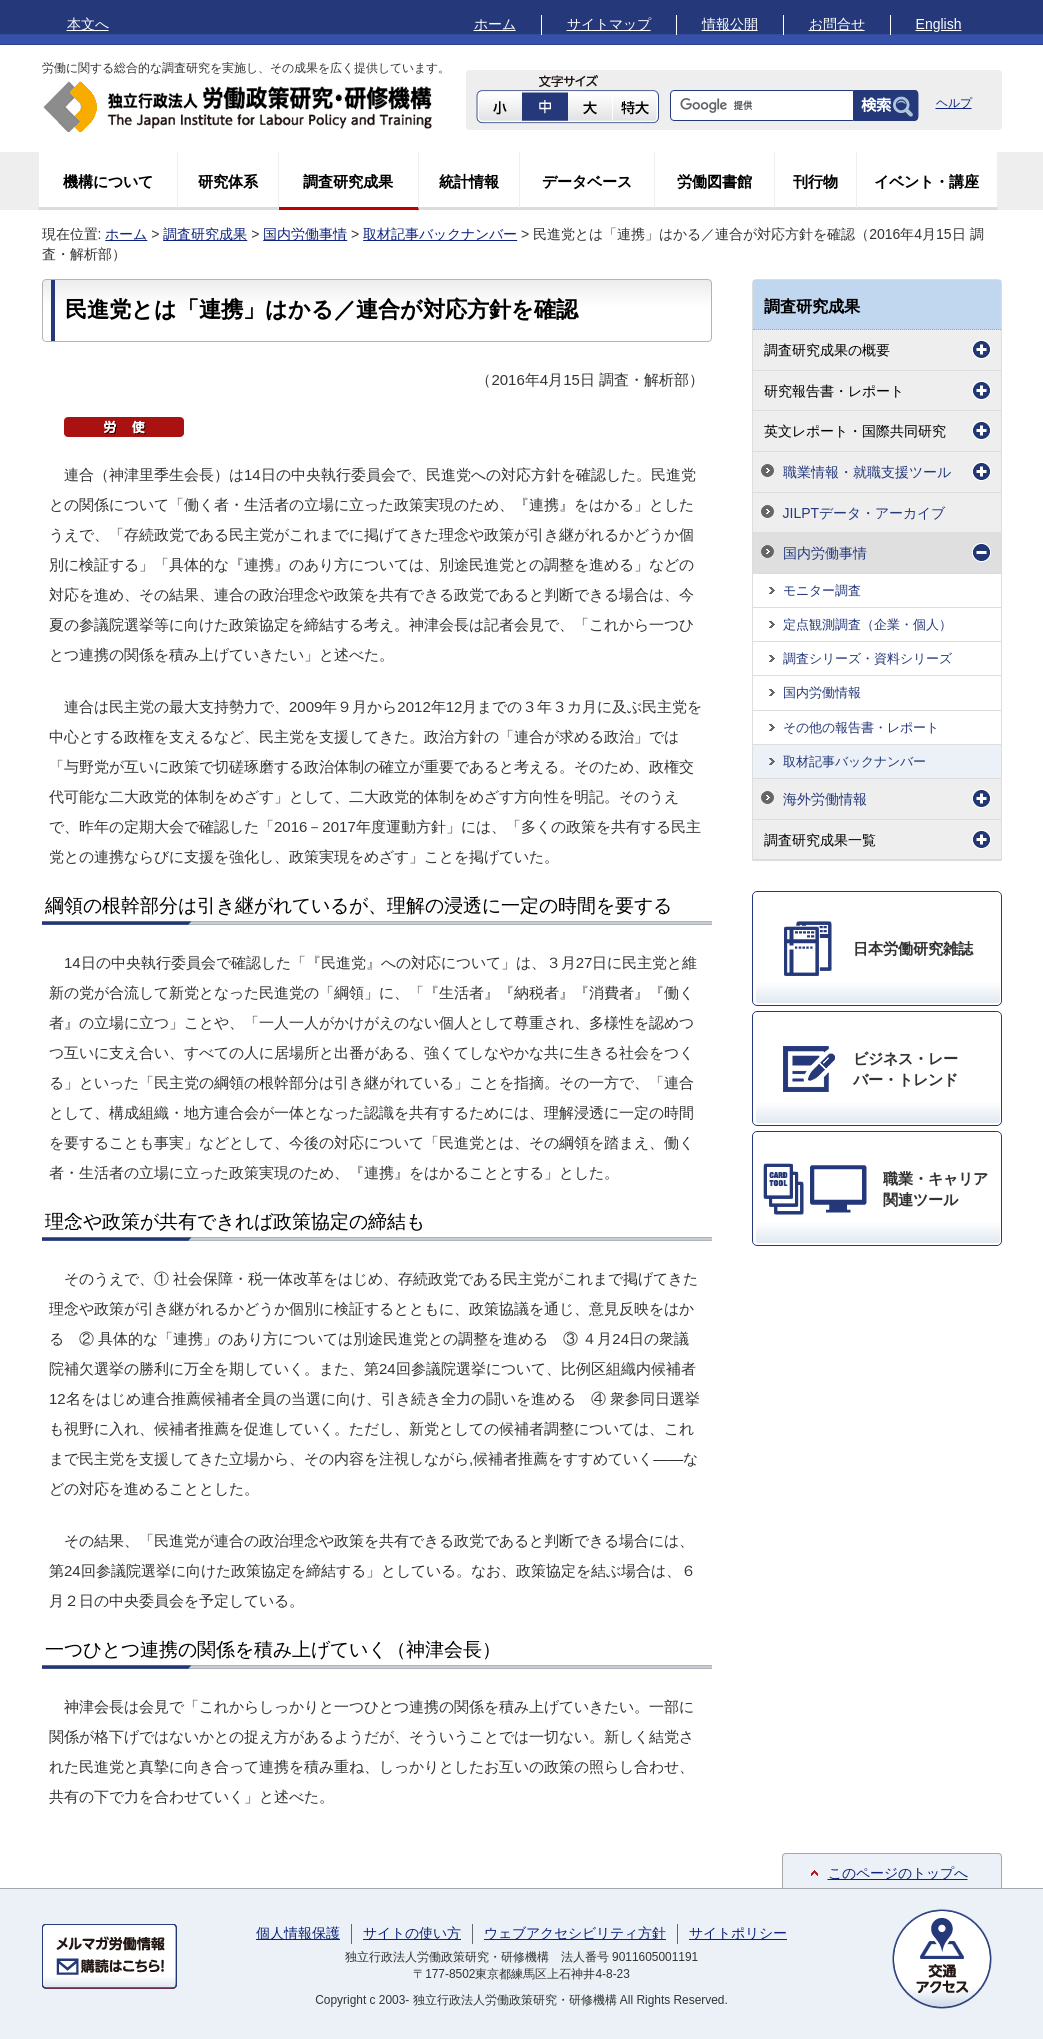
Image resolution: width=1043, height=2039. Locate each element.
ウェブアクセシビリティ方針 (575, 1933)
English (939, 24)
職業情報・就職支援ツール (867, 472)
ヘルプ (954, 103)
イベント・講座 (926, 181)
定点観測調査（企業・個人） (867, 624)
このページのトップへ (898, 1873)
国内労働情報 (822, 692)
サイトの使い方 (412, 1933)
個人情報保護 (298, 1933)
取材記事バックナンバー (440, 234)
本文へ (88, 24)
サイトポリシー (738, 1933)
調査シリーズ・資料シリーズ (867, 658)
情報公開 (730, 24)
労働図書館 (714, 181)
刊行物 (815, 181)
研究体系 (228, 181)
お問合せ (837, 24)
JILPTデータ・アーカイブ (864, 513)
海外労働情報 (825, 799)
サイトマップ (609, 24)
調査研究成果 (348, 181)
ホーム (495, 24)
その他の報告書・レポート (861, 727)
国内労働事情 (305, 234)
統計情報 (469, 181)
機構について (108, 181)
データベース (587, 181)
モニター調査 (822, 590)
